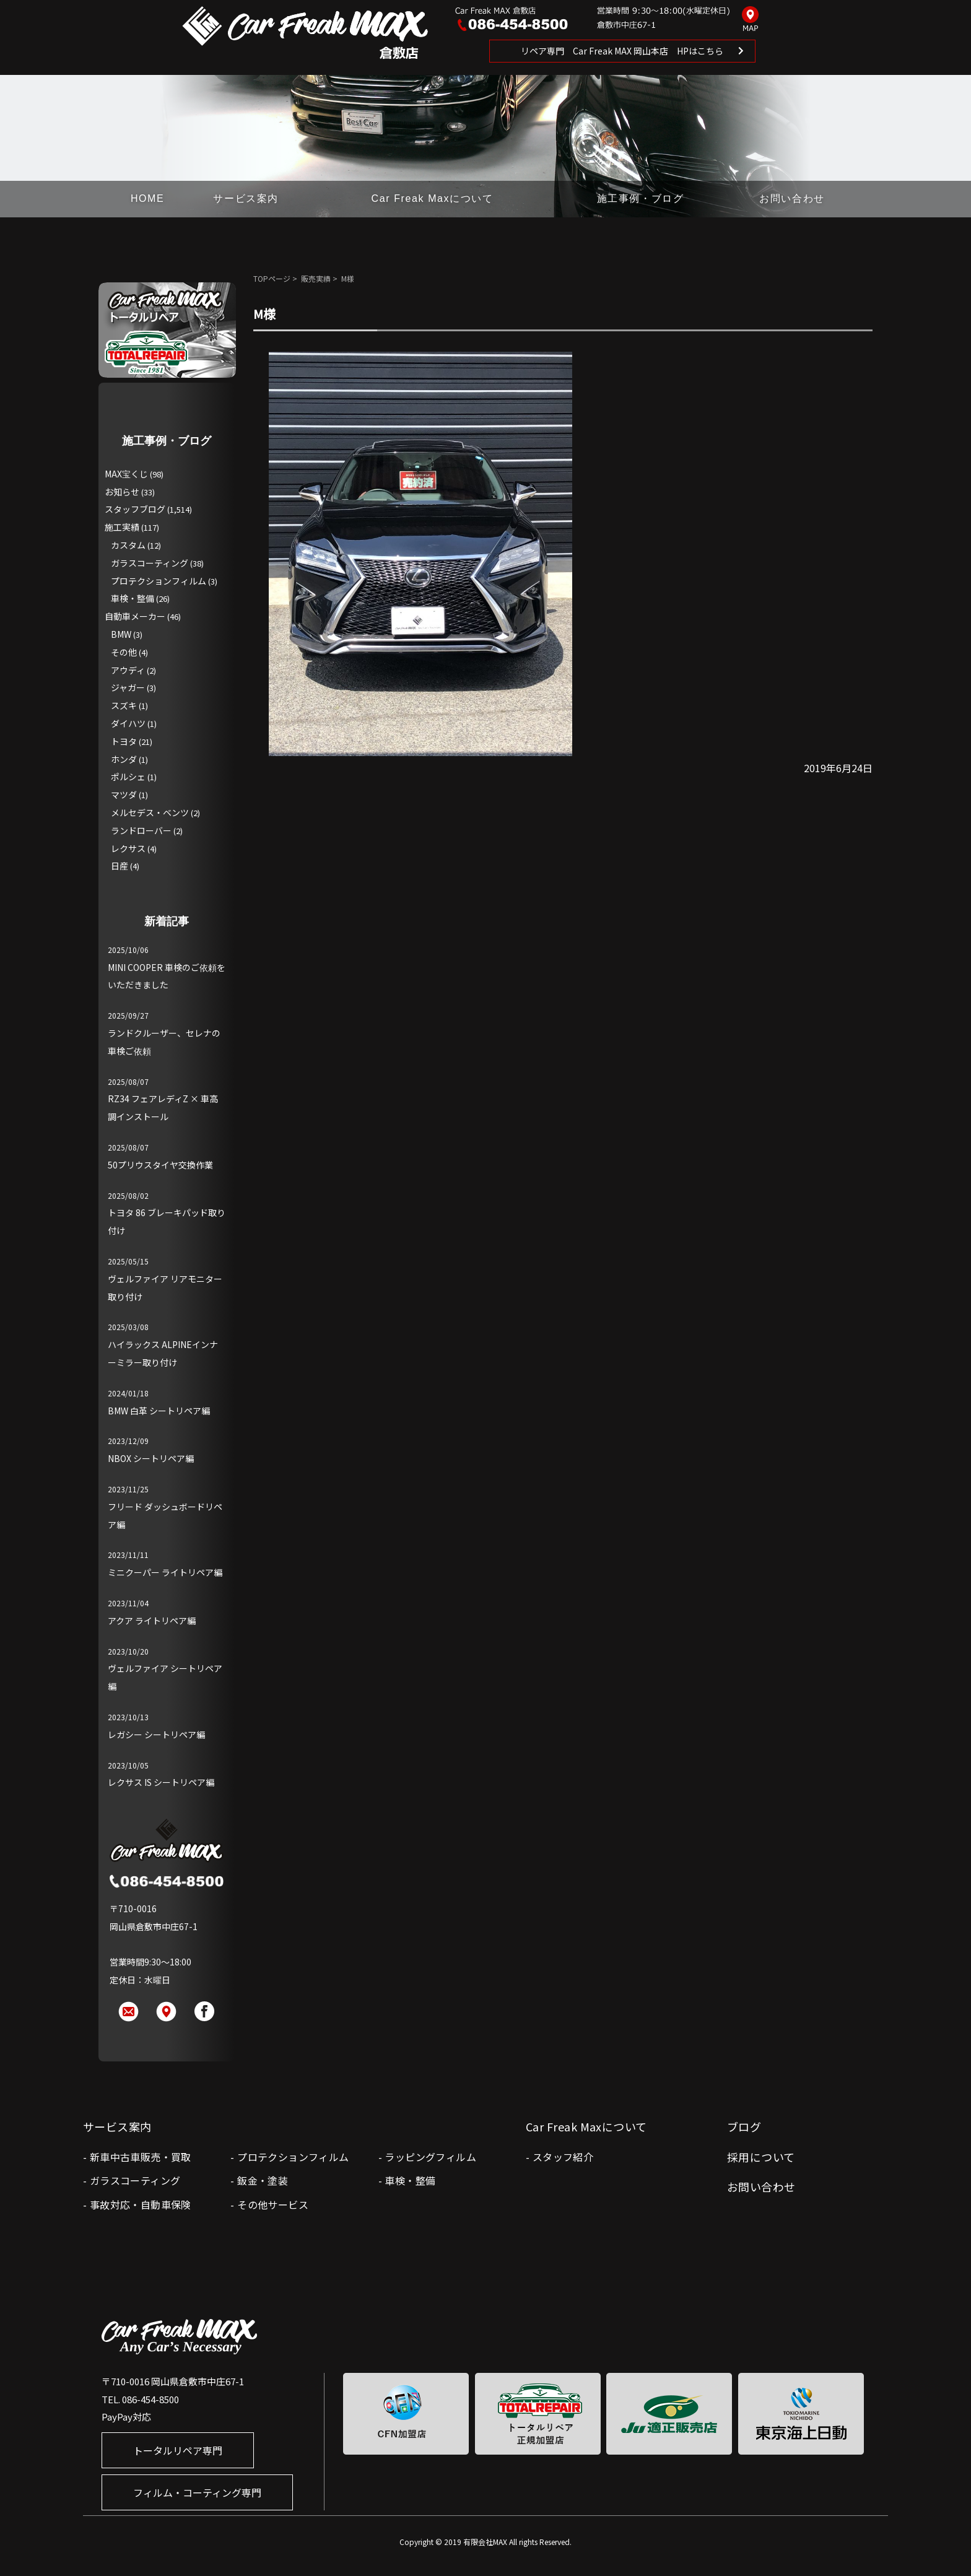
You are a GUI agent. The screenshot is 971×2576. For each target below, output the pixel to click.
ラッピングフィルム (430, 2156)
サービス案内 (246, 198)
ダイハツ (128, 723)
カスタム (128, 545)
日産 (119, 865)
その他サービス (272, 2204)
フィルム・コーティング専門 (197, 2492)
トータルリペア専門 (177, 2450)
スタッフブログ (135, 509)
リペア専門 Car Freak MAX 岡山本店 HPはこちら (622, 51)
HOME (147, 198)
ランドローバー (141, 830)
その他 (124, 652)
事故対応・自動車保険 (140, 2204)
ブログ (744, 2126)
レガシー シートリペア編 (156, 1734)
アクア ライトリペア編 (152, 1620)
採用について (761, 2157)
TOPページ (271, 278)
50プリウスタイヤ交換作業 (160, 1165)
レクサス (128, 848)
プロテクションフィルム (158, 581)
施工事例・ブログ (640, 198)
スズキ (124, 705)
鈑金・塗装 (262, 2180)
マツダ (124, 794)
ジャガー (128, 687)
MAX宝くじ (126, 474)
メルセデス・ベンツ (150, 812)
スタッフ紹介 (563, 2156)
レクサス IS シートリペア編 (161, 1782)
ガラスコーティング (149, 563)
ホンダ (124, 759)
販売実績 (316, 278)
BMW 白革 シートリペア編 (159, 1410)
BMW (121, 634)
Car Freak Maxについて (433, 198)
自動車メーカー (135, 616)
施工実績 (122, 527)
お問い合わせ (792, 198)
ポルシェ (128, 776)
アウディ (128, 670)
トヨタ (124, 741)
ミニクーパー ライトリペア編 (165, 1572)
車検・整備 (132, 598)
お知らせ (122, 491)
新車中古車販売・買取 (140, 2156)
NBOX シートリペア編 (151, 1458)
